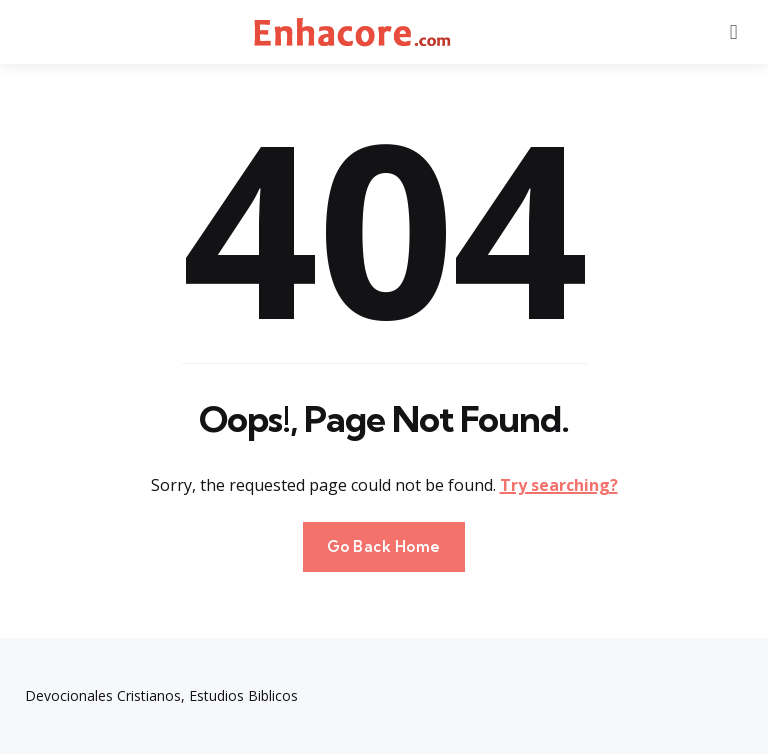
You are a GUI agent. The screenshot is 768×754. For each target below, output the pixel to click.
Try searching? (559, 485)
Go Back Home (384, 546)
